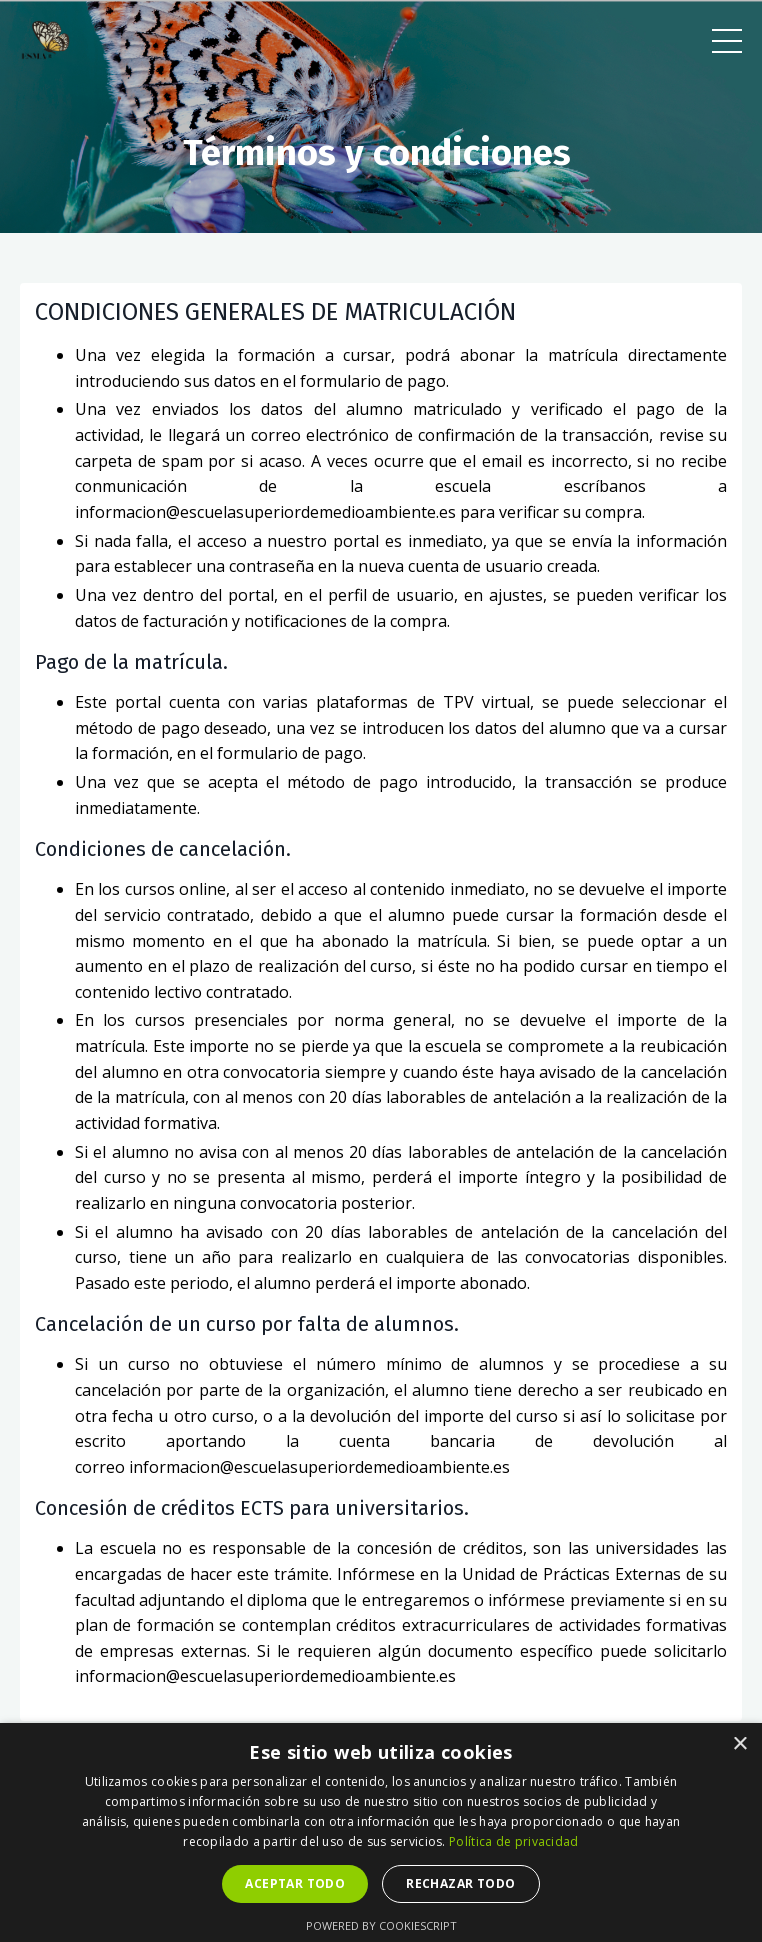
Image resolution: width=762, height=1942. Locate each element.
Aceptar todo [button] (295, 1883)
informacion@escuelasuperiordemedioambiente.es (265, 512)
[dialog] (381, 1832)
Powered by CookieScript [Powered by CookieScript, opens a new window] (381, 1925)
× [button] (739, 1744)
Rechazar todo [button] (460, 1883)
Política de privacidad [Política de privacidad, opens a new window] (514, 1841)
